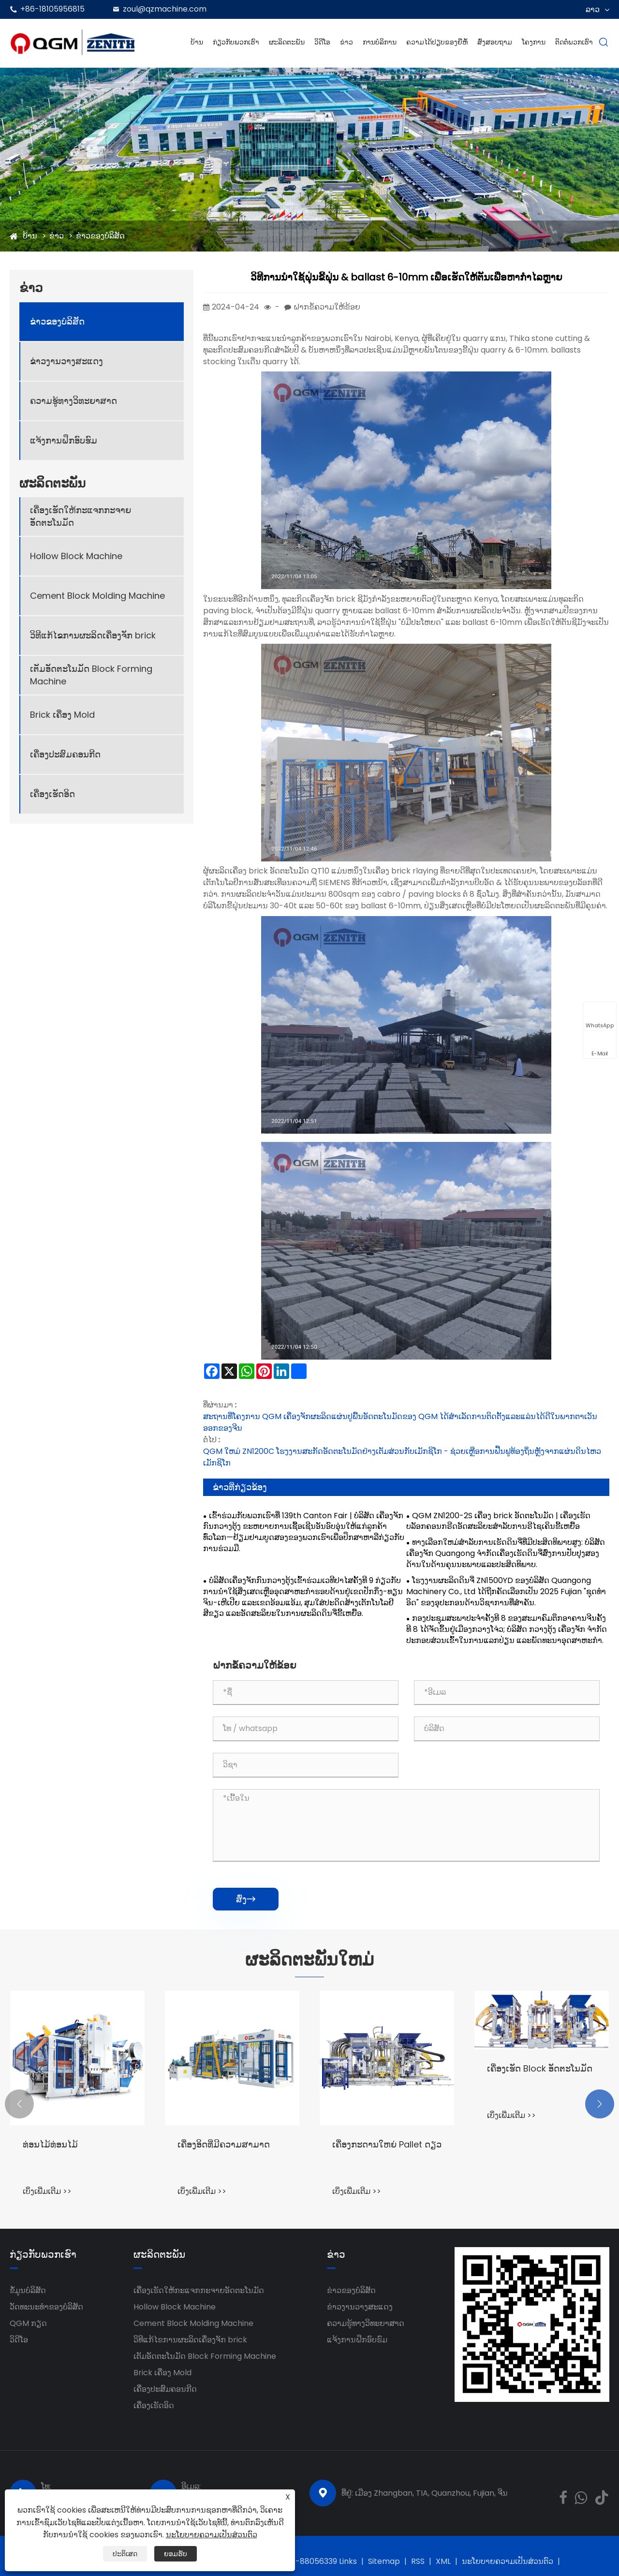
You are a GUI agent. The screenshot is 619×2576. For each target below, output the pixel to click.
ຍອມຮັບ (175, 2554)
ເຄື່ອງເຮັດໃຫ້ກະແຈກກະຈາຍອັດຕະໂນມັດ (80, 516)
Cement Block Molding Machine (97, 596)
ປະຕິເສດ (125, 2554)
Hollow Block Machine (76, 556)
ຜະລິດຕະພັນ (287, 42)
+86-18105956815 (52, 9)
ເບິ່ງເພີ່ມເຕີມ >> (47, 2191)
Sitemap (384, 2561)
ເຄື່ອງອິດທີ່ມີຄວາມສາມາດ (223, 2144)
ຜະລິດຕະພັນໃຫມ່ (309, 1960)
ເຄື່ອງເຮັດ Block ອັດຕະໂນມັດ (539, 2068)
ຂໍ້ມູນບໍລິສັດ (28, 2290)
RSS (418, 2561)
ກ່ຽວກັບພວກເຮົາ (236, 42)
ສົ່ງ (245, 1899)
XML (443, 2561)
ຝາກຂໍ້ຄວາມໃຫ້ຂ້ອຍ (327, 306)
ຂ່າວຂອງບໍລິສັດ (100, 235)
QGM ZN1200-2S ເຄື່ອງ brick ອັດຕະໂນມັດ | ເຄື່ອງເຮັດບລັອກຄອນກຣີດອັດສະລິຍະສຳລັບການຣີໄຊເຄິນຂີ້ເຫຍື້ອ (498, 1521)
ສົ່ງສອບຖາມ (494, 42)
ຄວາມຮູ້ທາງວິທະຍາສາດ (73, 401)
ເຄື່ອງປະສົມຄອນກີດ (65, 754)
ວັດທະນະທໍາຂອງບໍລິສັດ (46, 2306)
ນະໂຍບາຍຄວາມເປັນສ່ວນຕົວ (507, 2561)
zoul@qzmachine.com (164, 9)
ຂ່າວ (346, 42)
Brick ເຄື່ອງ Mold (62, 715)
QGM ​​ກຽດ (28, 2323)
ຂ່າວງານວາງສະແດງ (66, 361)
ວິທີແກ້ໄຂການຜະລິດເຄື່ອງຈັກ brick (93, 635)
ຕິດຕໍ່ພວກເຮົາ (574, 42)
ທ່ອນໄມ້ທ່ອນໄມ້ (50, 2144)
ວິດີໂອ (322, 42)
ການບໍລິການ (380, 42)
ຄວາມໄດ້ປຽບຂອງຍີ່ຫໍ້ (437, 42)
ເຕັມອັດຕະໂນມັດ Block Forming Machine (91, 675)
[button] (19, 2103)
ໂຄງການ (533, 42)
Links (348, 2561)
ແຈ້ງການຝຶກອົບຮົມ (63, 440)
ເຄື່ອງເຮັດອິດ (52, 794)
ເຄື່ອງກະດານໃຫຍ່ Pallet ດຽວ (387, 2144)
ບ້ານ (197, 42)
